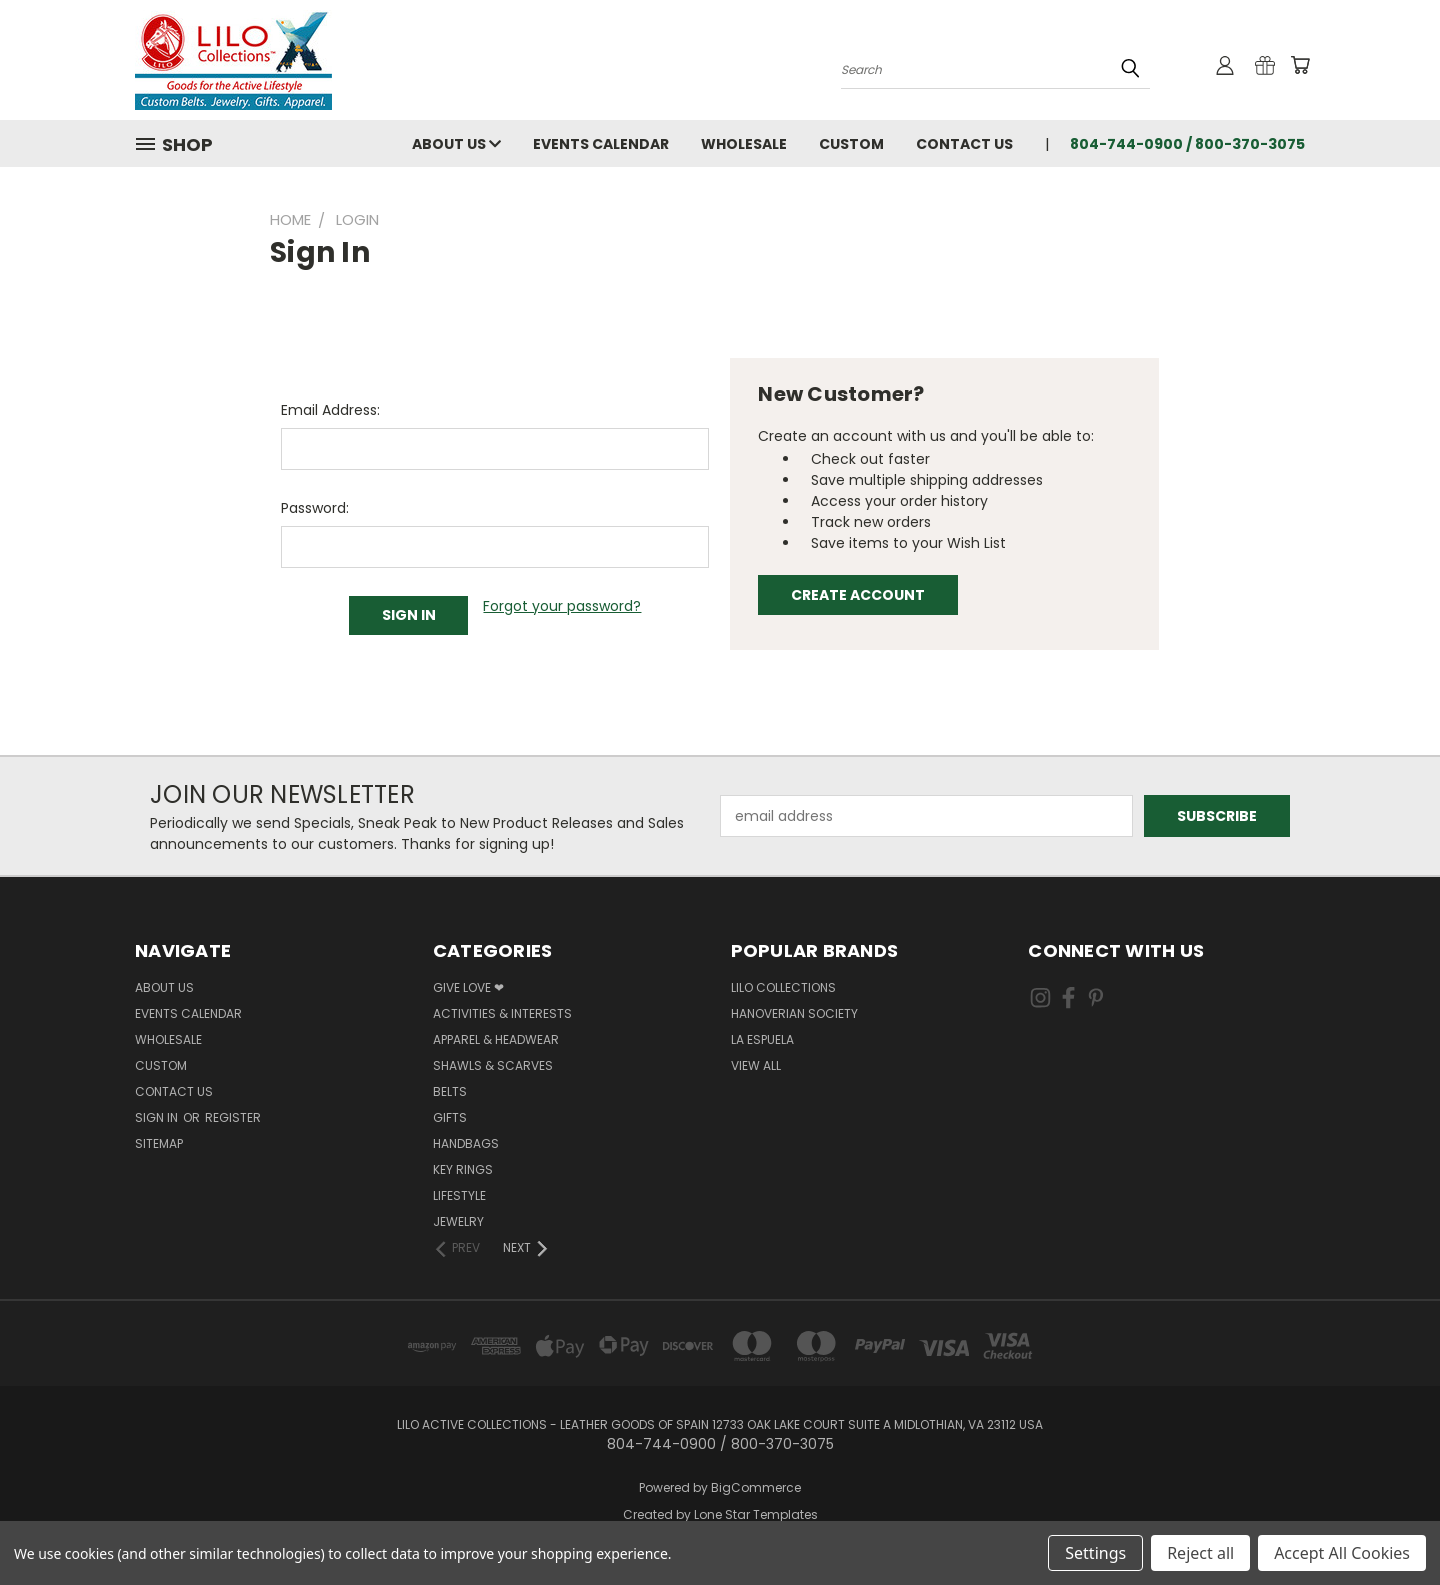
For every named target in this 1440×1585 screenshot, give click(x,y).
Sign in (158, 1117)
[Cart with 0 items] (1300, 65)
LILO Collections (783, 987)
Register (233, 1117)
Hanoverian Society (794, 1013)
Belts (450, 1091)
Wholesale (744, 144)
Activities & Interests (502, 1013)
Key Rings (463, 1169)
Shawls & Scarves (493, 1065)
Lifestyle (459, 1195)
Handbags (466, 1143)
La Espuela (762, 1039)
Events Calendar (601, 144)
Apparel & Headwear (496, 1039)
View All (756, 1065)
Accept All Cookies (1342, 1553)
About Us (456, 144)
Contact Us (964, 144)
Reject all (1200, 1553)
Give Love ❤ (468, 987)
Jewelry (458, 1221)
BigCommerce (756, 1487)
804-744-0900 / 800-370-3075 (1187, 144)
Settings (1095, 1553)
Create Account (858, 595)
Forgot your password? (562, 606)
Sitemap (159, 1143)
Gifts (450, 1117)
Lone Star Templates (756, 1514)
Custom (851, 144)
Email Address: (330, 410)
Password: (315, 508)
